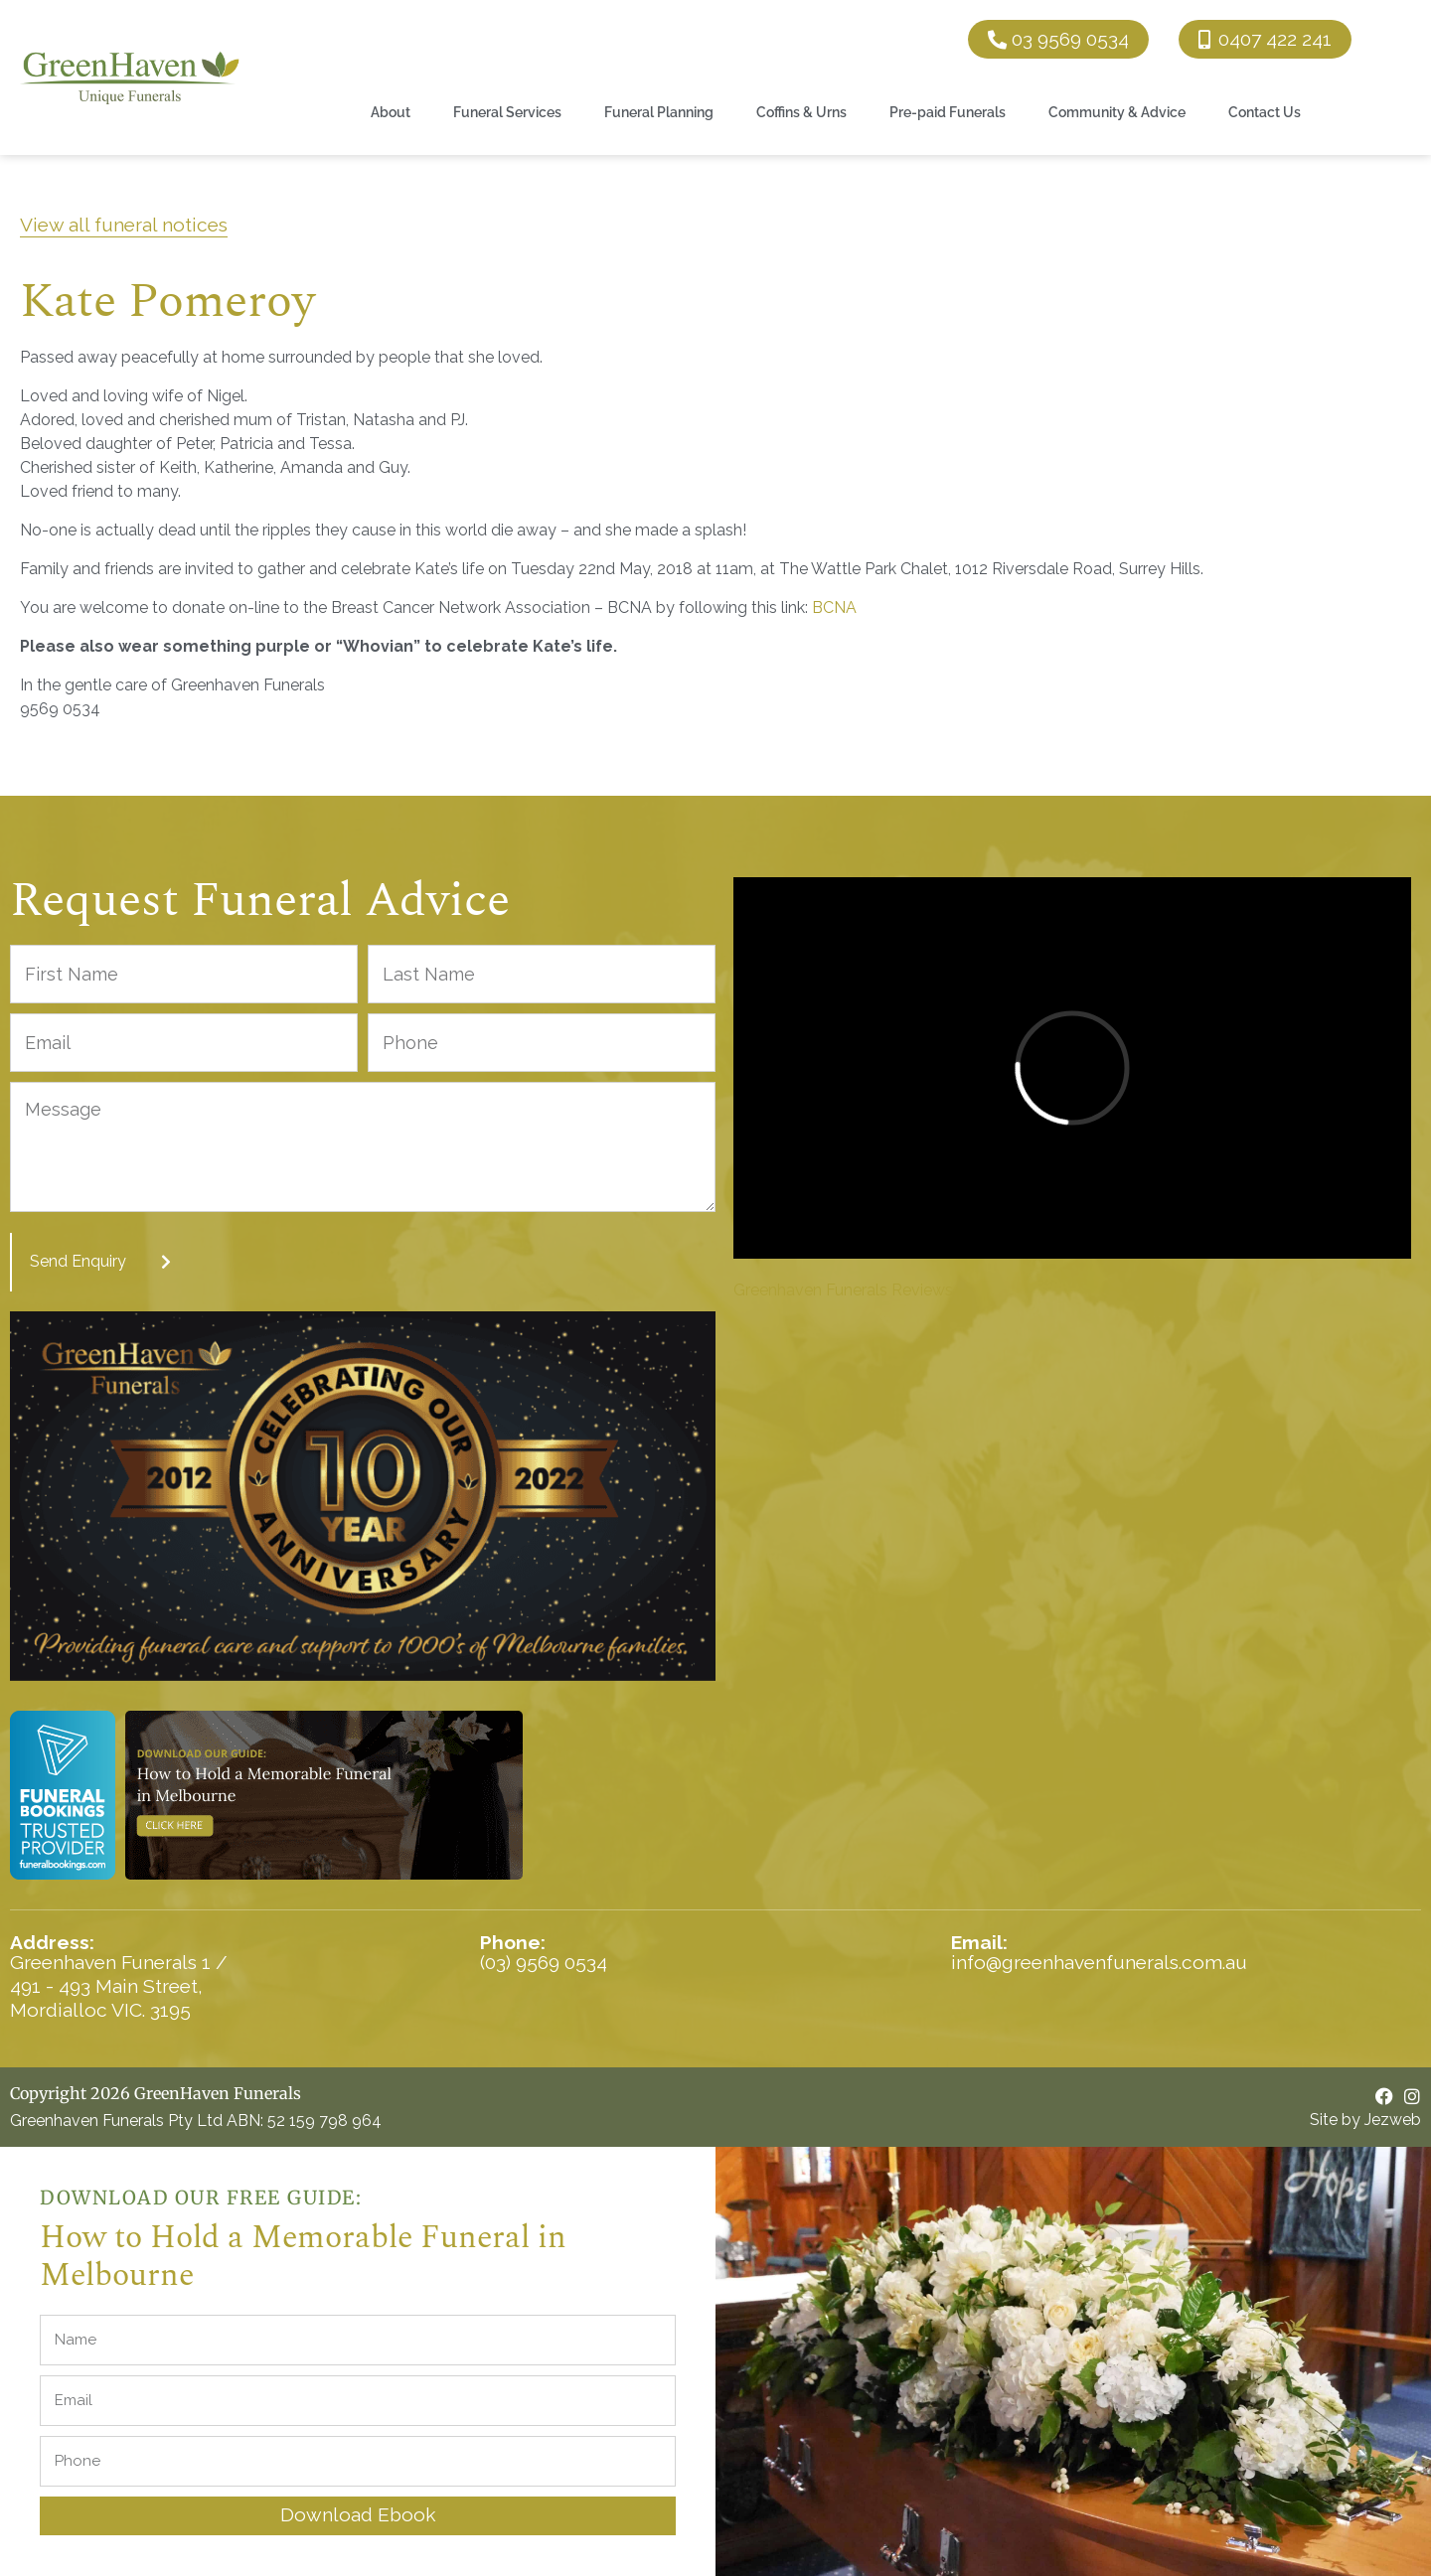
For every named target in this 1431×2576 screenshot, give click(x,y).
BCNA (834, 607)
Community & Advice (1117, 111)
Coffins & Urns (801, 111)
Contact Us (1264, 111)
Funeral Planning (659, 111)
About (390, 111)
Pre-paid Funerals (947, 111)
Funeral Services (507, 111)
